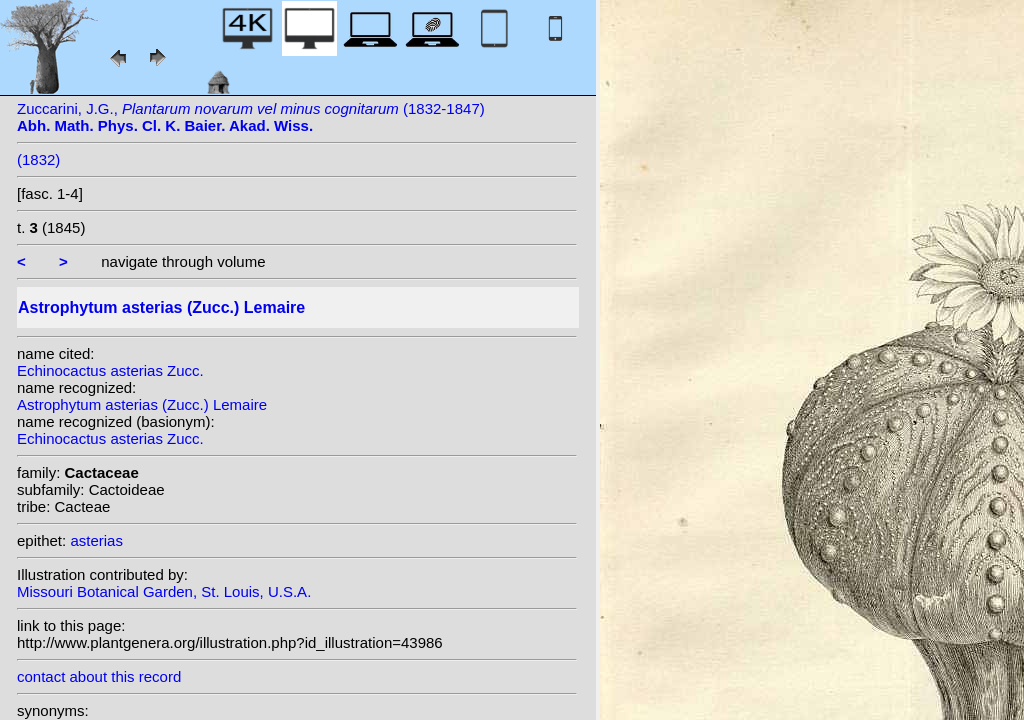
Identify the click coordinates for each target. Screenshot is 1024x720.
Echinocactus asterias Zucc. (110, 370)
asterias (96, 540)
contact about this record (99, 676)
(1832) (38, 159)
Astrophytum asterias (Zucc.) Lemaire (142, 404)
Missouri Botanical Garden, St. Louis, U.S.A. (164, 591)
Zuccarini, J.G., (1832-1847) (251, 117)
